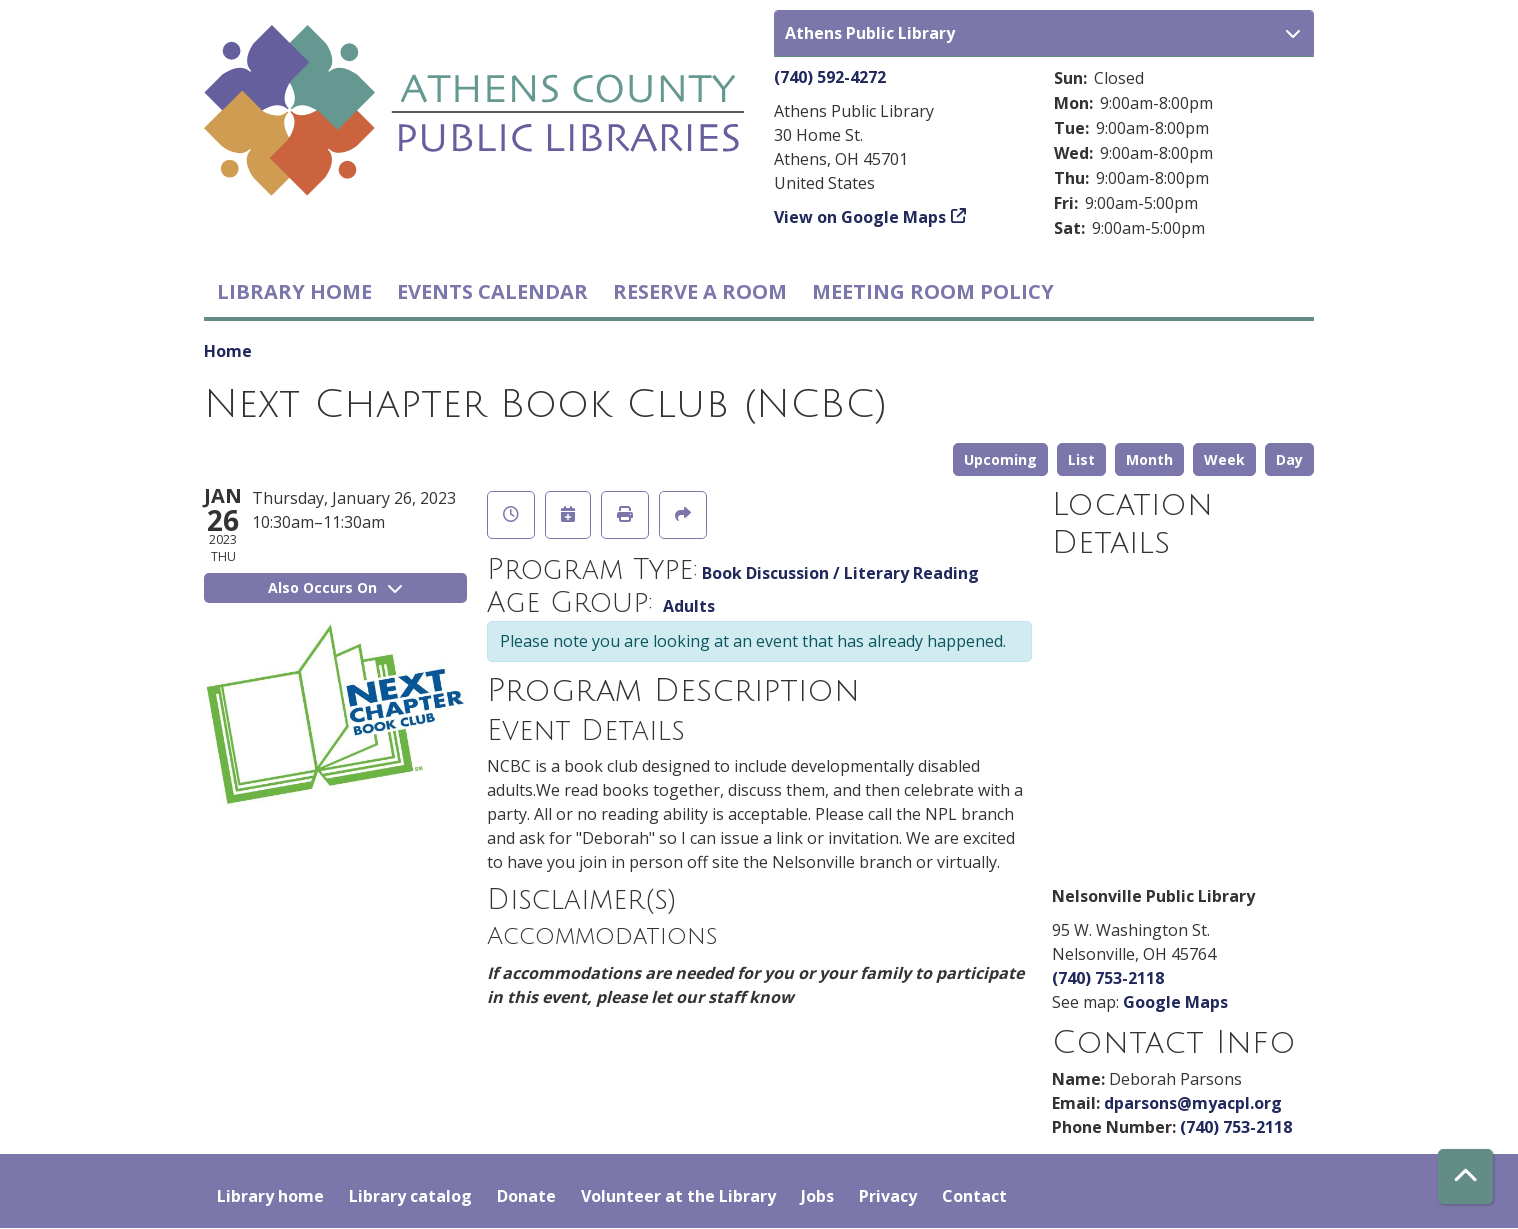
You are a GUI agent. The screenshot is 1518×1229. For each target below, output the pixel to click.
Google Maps (1175, 1002)
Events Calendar (492, 291)
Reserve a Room (700, 291)
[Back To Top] (1465, 1176)
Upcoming (1000, 459)
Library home (294, 291)
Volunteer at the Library (678, 1196)
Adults (689, 606)
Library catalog (410, 1196)
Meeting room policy (933, 291)
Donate (526, 1196)
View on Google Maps (860, 217)
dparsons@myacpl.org (1193, 1103)
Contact (974, 1196)
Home (228, 351)
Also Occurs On (335, 587)
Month (1149, 459)
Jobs (817, 1196)
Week (1224, 459)
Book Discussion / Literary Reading (840, 573)
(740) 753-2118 (1108, 978)
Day (1289, 459)
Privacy (888, 1196)
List (1081, 459)
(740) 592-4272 (830, 77)
